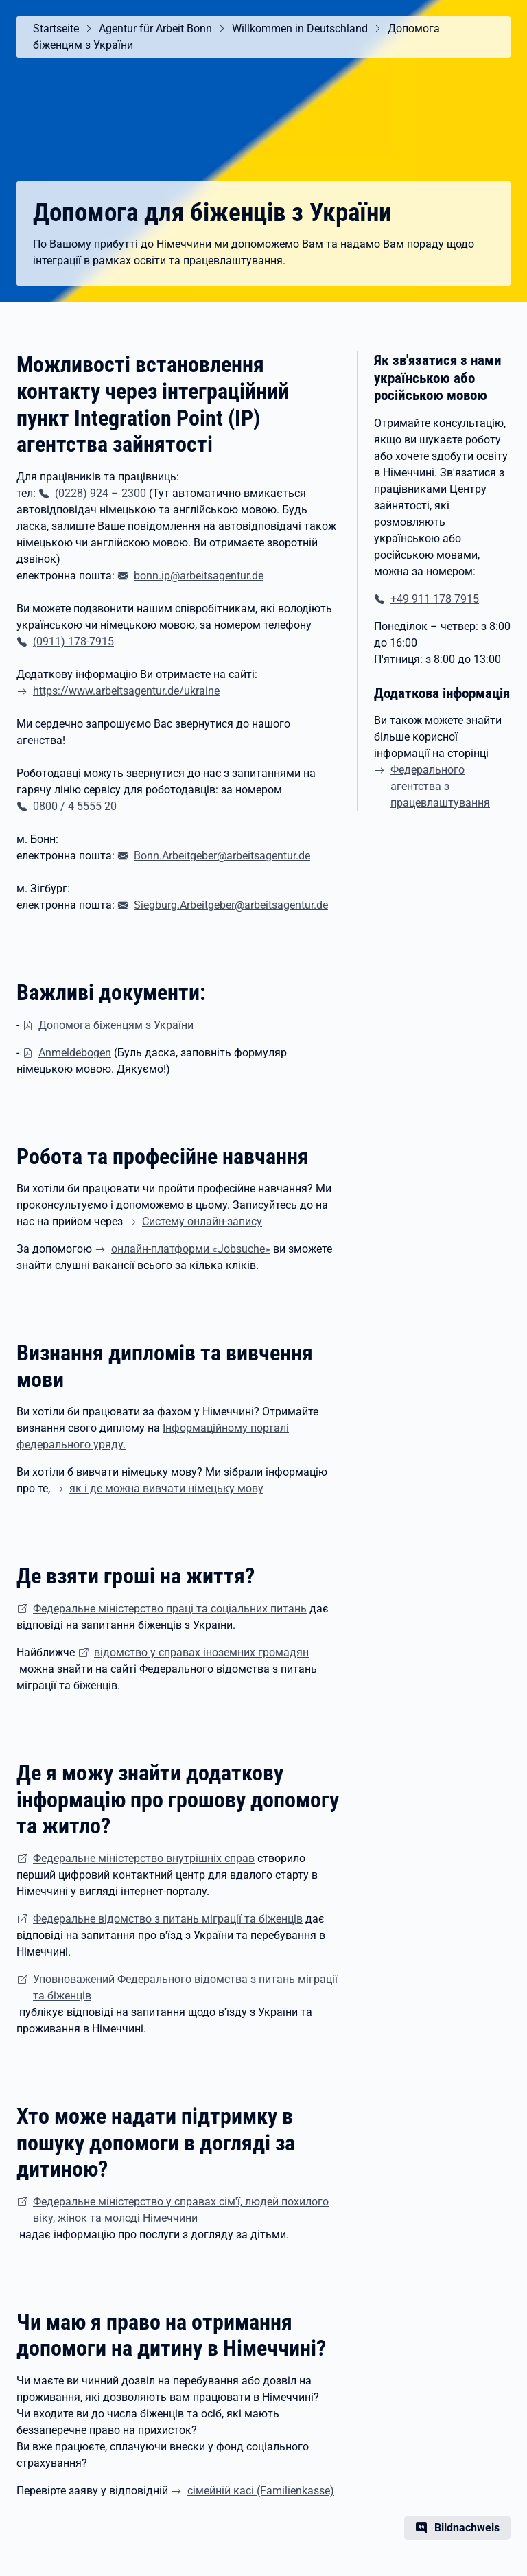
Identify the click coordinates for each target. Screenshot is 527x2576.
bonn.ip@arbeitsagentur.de (199, 575)
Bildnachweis (467, 2527)
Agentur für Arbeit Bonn (155, 28)
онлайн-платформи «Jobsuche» (190, 1248)
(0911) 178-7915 (73, 641)
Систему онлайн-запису (202, 1221)
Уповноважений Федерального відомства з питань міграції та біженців (185, 1987)
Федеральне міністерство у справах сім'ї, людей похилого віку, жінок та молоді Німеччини (181, 2210)
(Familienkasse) (260, 2490)
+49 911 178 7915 (434, 598)
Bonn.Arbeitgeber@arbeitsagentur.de (222, 855)
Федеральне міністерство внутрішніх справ (144, 1858)
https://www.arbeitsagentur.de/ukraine (126, 690)
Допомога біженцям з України (116, 1025)
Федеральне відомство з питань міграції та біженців (168, 1918)
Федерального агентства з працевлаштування (440, 786)
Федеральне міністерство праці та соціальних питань (170, 1608)
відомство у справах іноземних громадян (201, 1652)
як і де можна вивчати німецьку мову (166, 1488)
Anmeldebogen (74, 1052)
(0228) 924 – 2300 (100, 493)
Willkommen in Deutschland (300, 28)
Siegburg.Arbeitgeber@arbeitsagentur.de (231, 905)
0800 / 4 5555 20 (75, 806)
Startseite (56, 28)
